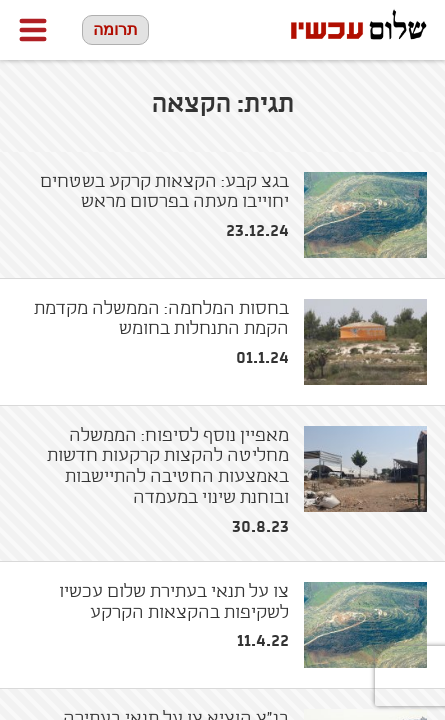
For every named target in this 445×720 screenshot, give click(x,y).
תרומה (115, 29)
